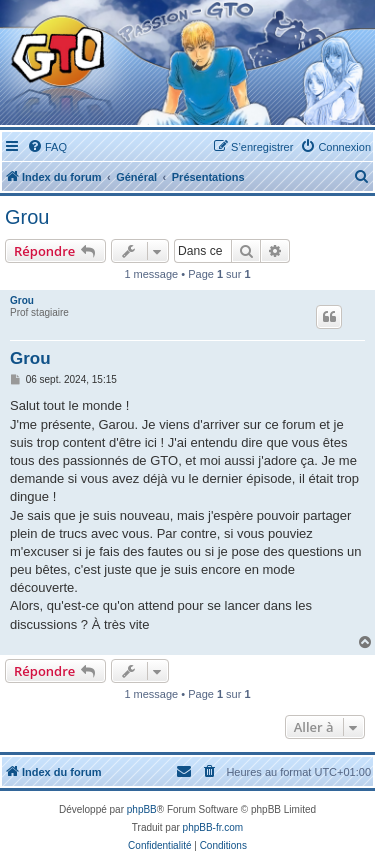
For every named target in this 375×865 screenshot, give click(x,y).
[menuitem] (47, 147)
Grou (27, 217)
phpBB (142, 809)
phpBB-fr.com (213, 827)
